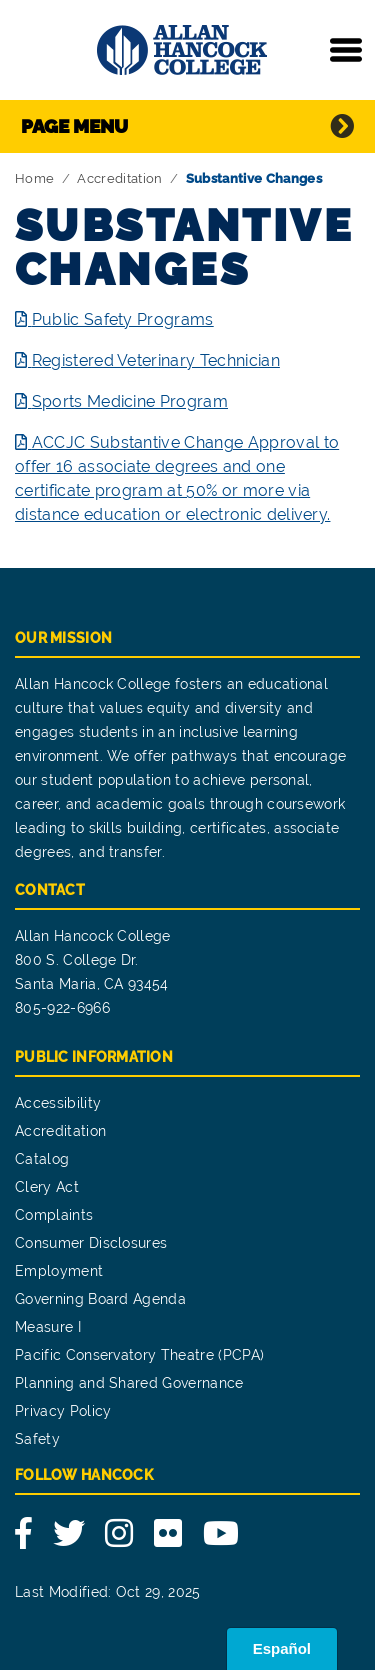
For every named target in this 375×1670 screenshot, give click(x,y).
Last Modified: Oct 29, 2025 (108, 1592)
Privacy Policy (63, 1411)
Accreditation (119, 178)
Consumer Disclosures (91, 1243)
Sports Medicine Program (130, 401)
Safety (37, 1439)
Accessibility (58, 1103)
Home (34, 178)
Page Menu (74, 126)
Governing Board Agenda (100, 1299)
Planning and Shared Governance (129, 1383)
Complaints (54, 1215)
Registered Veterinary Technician (156, 360)
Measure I (48, 1327)
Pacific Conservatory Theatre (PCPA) (139, 1355)
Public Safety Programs (123, 319)
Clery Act (47, 1187)
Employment (59, 1271)
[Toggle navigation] (346, 50)
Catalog (42, 1159)
